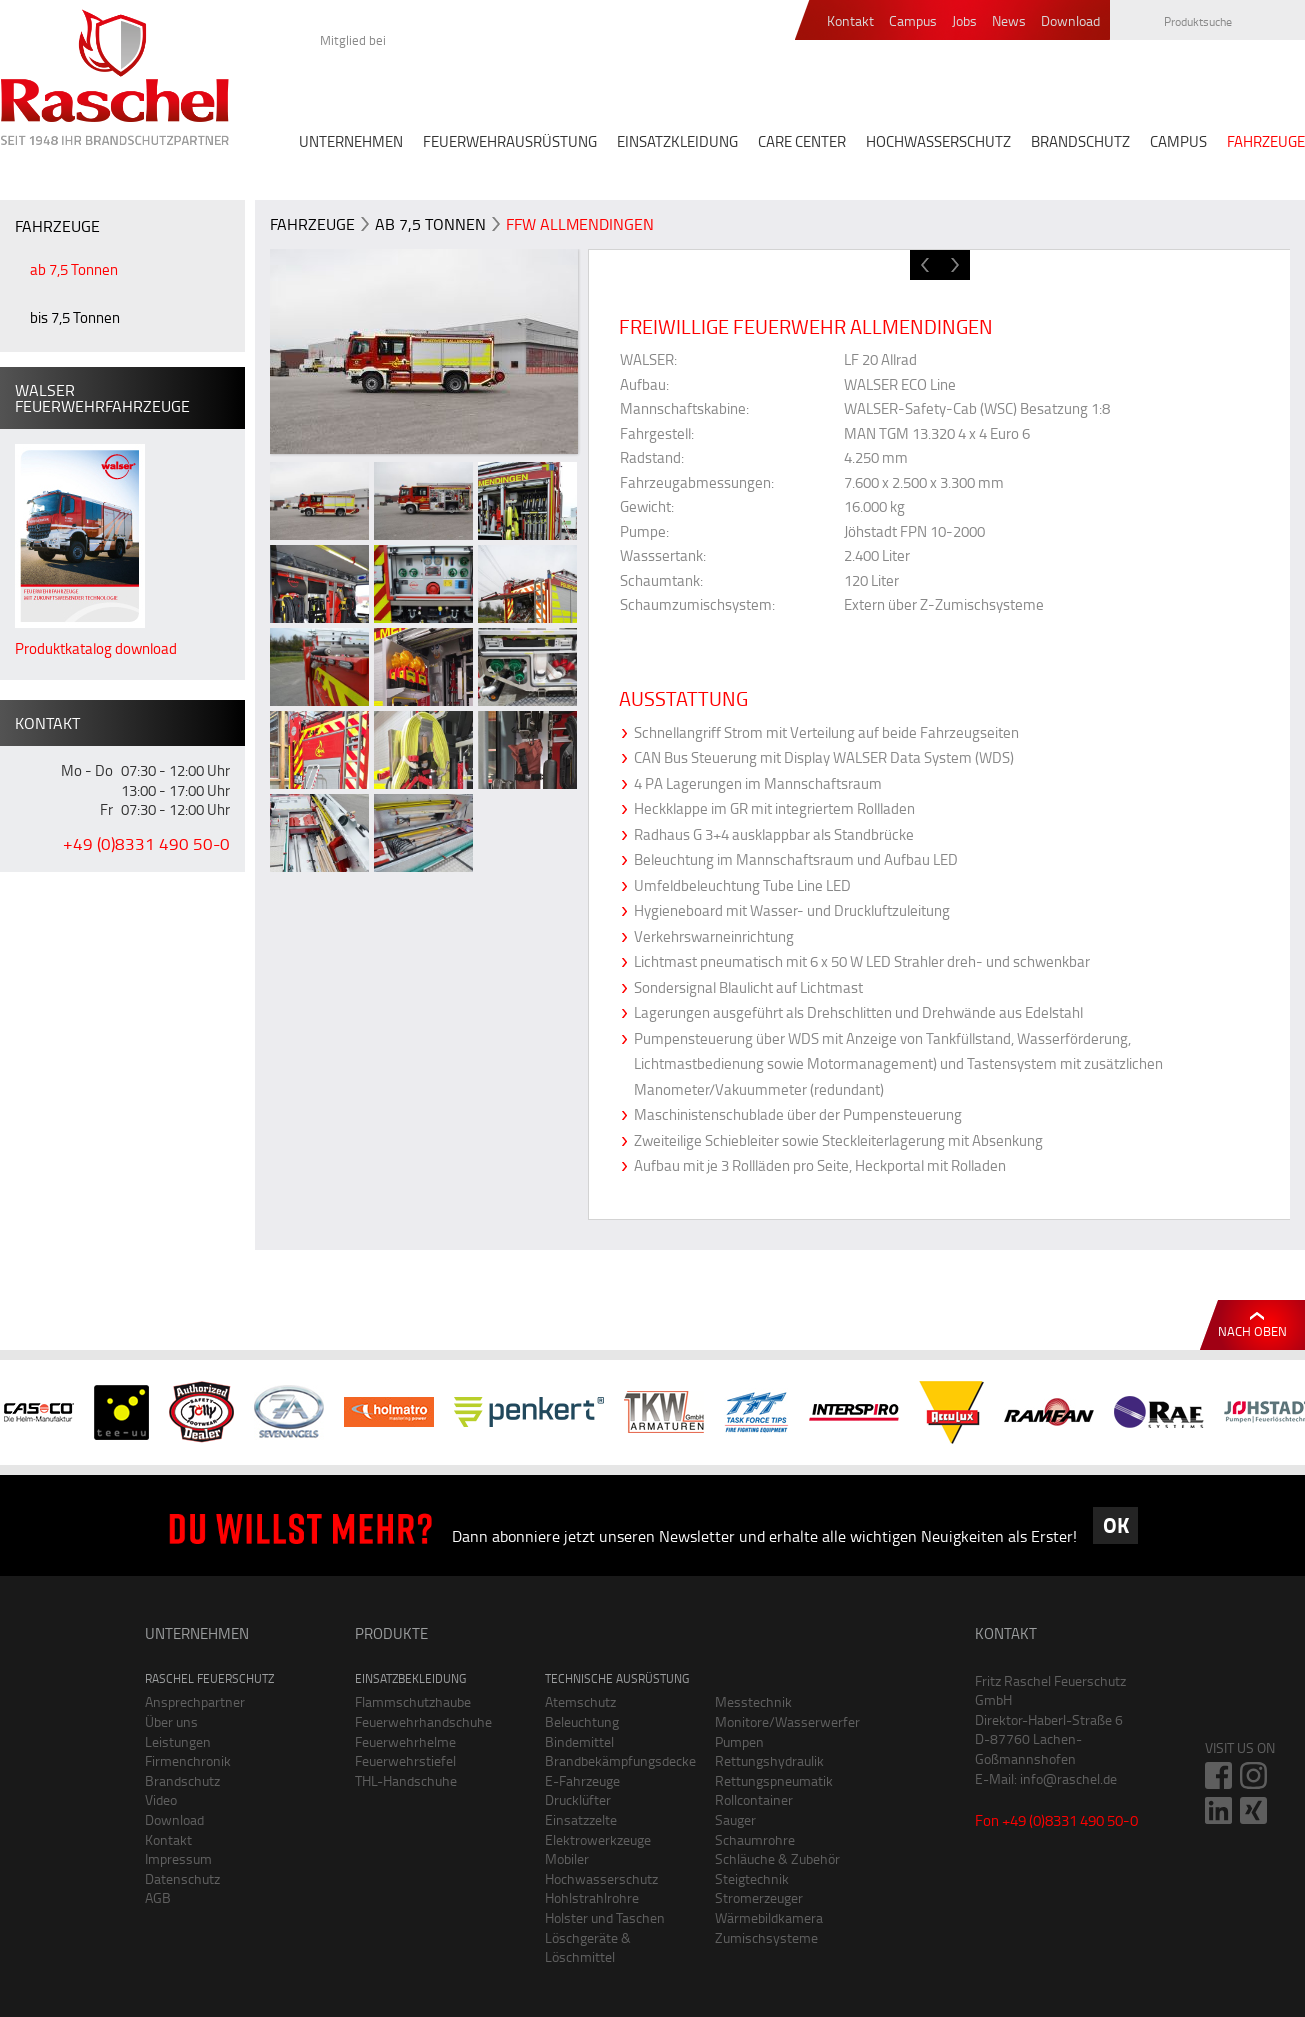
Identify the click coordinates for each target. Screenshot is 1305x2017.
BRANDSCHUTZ (1080, 141)
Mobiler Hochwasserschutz (601, 1868)
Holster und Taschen (605, 1917)
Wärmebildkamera (769, 1917)
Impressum (178, 1858)
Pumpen (739, 1741)
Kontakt (850, 21)
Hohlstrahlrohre (592, 1897)
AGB (158, 1897)
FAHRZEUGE (1266, 141)
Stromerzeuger (759, 1897)
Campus (913, 21)
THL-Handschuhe (406, 1780)
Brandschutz (182, 1780)
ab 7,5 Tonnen (74, 269)
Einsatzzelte (581, 1819)
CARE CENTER (802, 141)
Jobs (964, 21)
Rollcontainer (754, 1799)
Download (1070, 21)
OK (1116, 1525)
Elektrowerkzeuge (598, 1839)
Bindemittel (579, 1741)
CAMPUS (1178, 141)
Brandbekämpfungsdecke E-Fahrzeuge (615, 1770)
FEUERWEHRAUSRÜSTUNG (510, 141)
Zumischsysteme (766, 1937)
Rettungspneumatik (774, 1780)
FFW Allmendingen (580, 224)
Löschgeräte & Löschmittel (588, 1947)
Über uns (171, 1721)
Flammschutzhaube (413, 1701)
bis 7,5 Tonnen (75, 317)
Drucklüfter (578, 1799)
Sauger (735, 1819)
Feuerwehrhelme (405, 1741)
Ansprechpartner (195, 1701)
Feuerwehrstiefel (405, 1760)
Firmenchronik (188, 1760)
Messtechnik (753, 1701)
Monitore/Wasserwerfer (785, 1721)
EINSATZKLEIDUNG (677, 141)
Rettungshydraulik (769, 1760)
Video (161, 1799)
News (1009, 21)
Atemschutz (580, 1701)
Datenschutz (182, 1878)
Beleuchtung (582, 1721)
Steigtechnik (752, 1878)
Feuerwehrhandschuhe (423, 1721)
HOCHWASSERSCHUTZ (938, 141)
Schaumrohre (755, 1839)
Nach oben (1252, 1331)
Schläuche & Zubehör (777, 1858)
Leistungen (178, 1741)
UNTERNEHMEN (351, 141)
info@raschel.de (1068, 1778)
